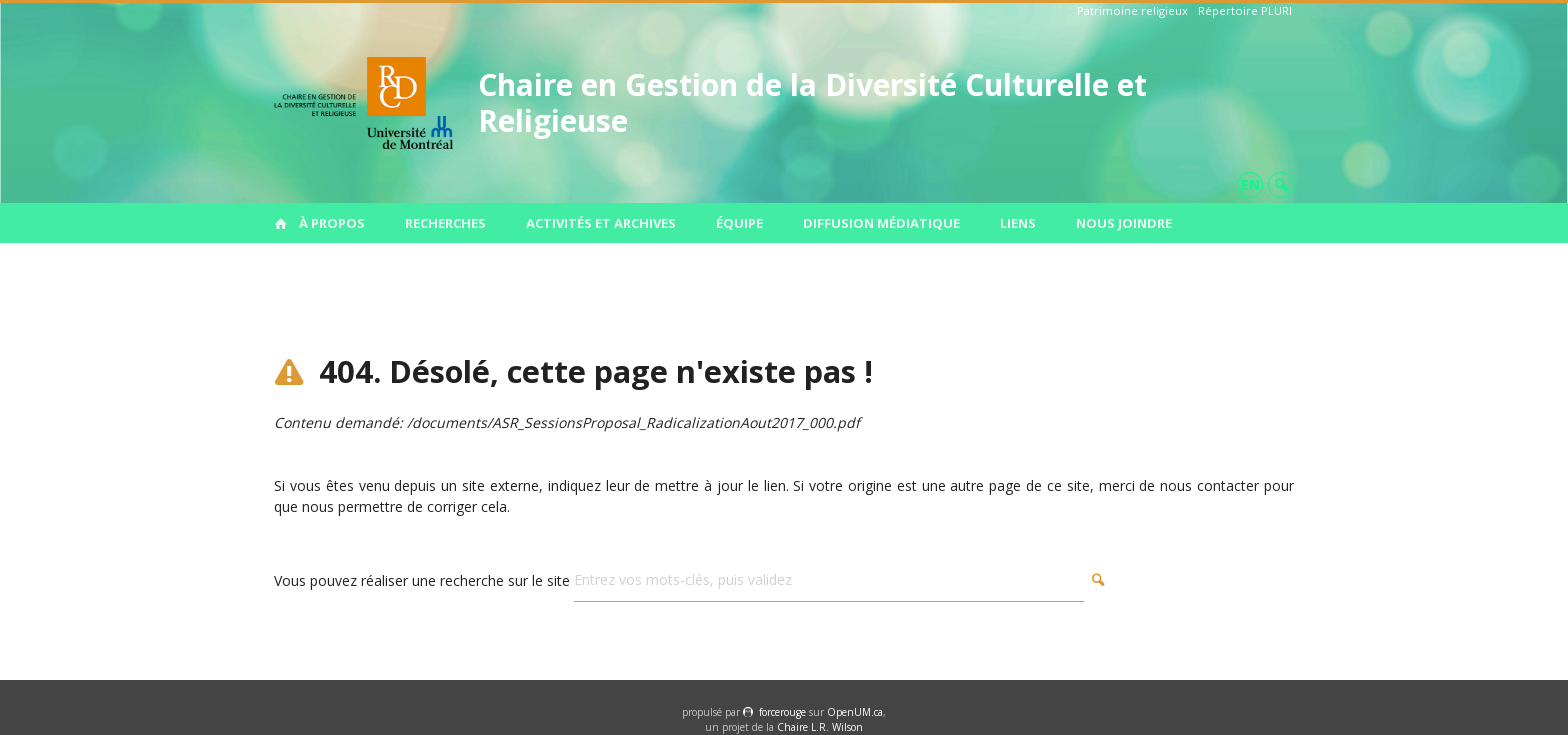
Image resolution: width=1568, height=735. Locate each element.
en (1250, 184)
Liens (1018, 223)
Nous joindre (1124, 223)
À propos (332, 223)
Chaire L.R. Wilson (820, 727)
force (782, 712)
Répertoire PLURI (1245, 10)
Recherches (445, 223)
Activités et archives (601, 223)
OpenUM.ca (855, 712)
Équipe (739, 223)
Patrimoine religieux (1132, 10)
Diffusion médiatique (881, 223)
